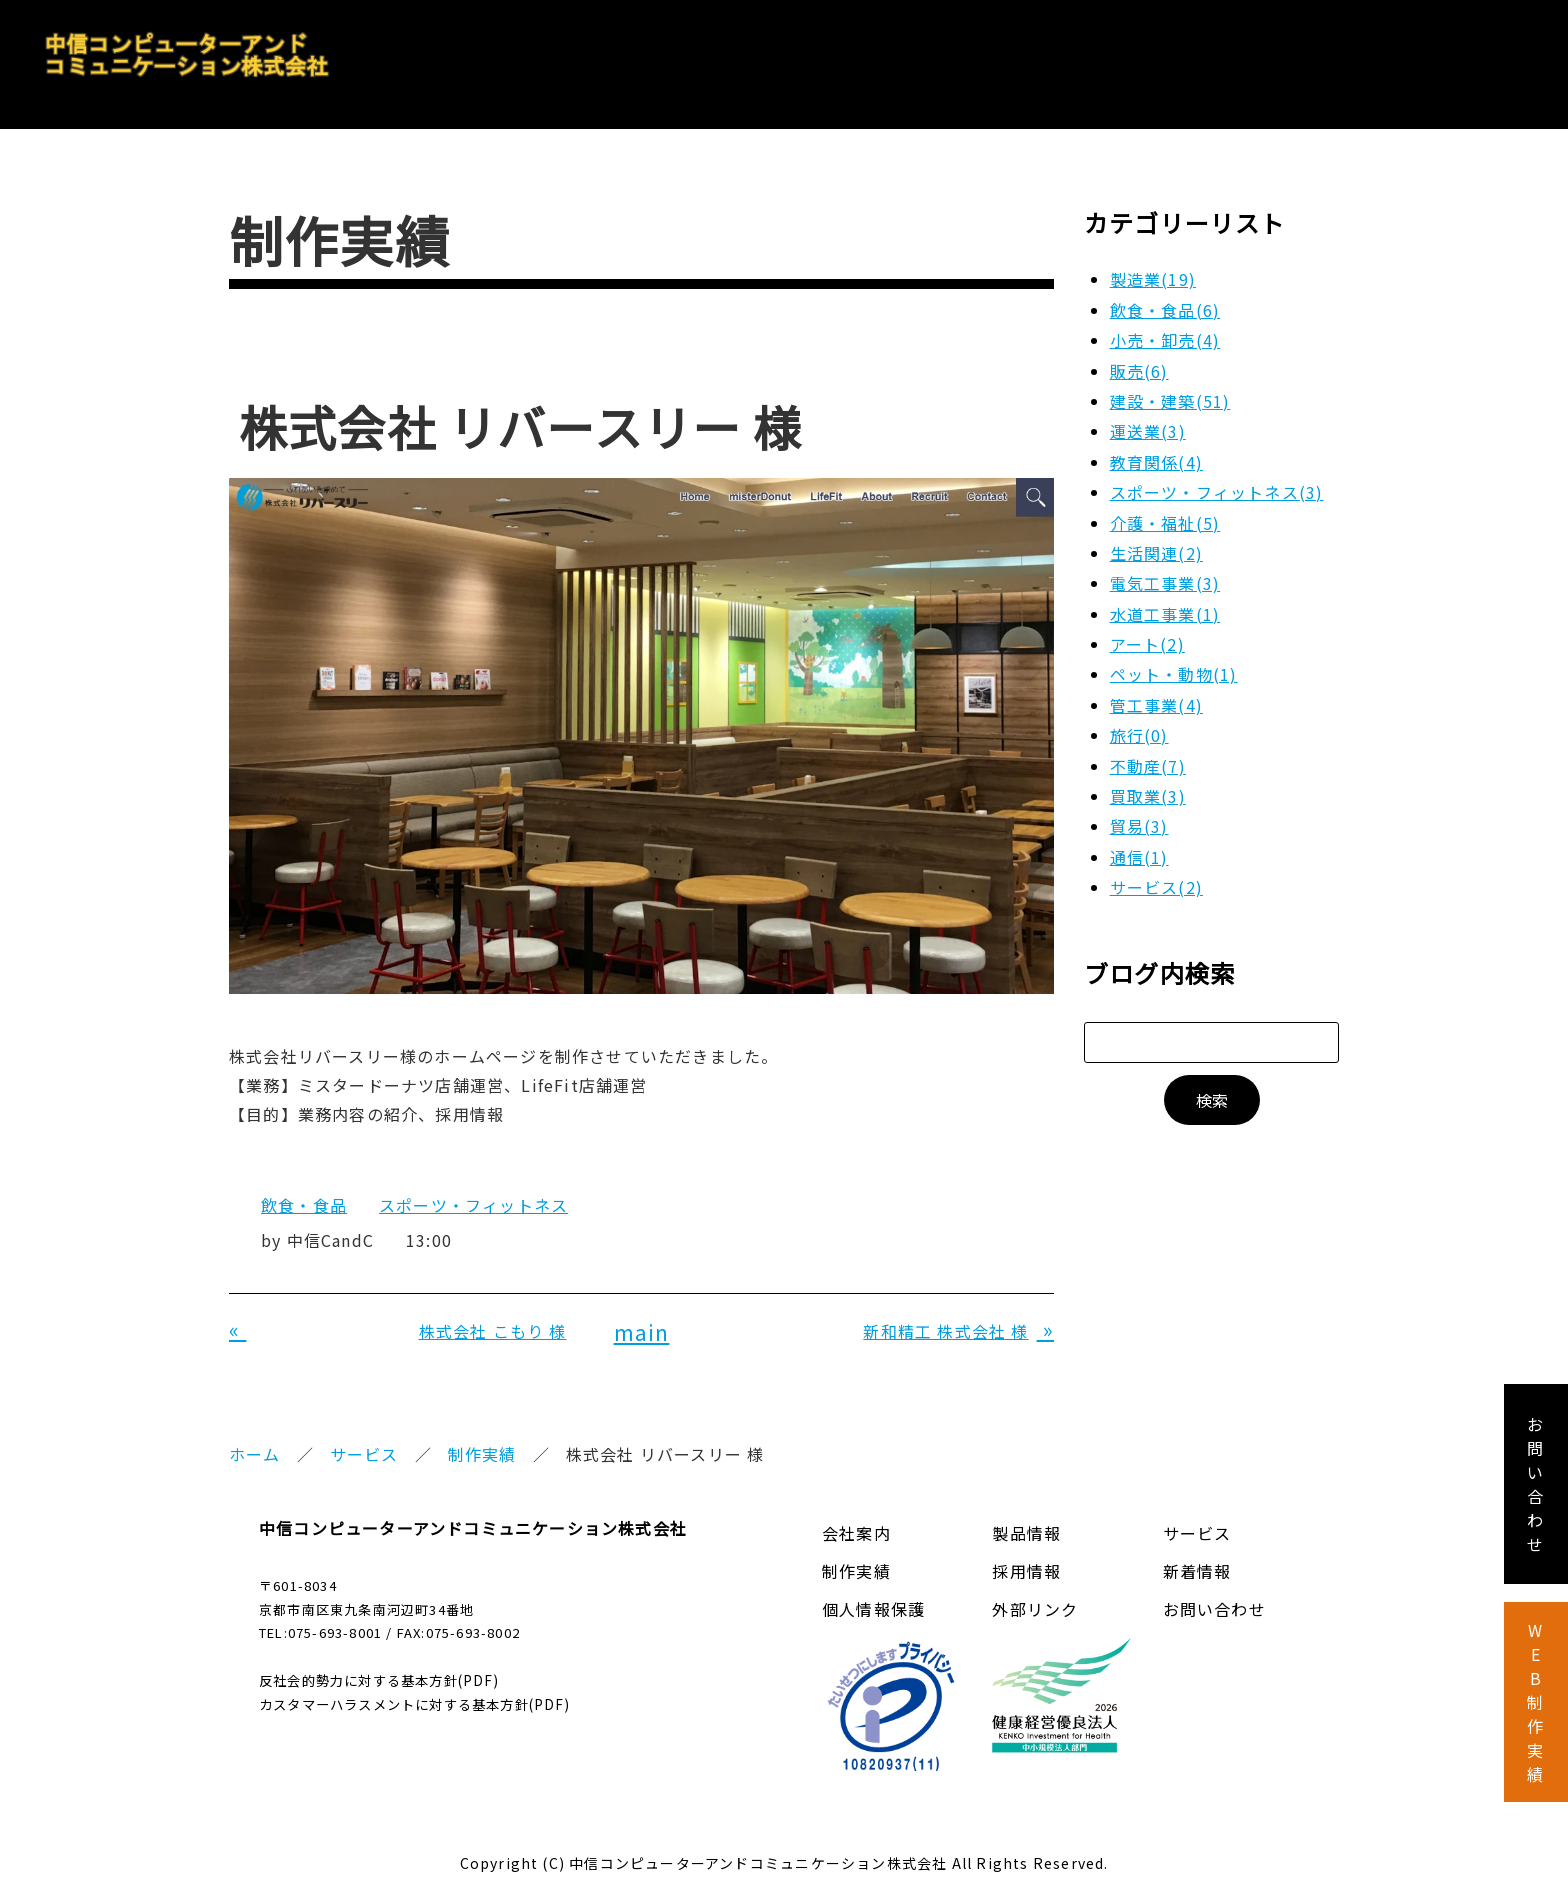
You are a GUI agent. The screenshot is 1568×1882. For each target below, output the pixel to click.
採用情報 (1334, 51)
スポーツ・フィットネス (473, 1193)
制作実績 (482, 1442)
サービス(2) (1156, 874)
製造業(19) (1153, 267)
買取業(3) (1148, 783)
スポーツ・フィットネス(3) (1217, 479)
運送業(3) (1148, 419)
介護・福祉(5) (1165, 510)
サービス (1209, 51)
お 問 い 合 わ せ (1535, 1484)
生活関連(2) (1156, 540)
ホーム (255, 1442)
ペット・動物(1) (1174, 662)
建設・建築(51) (1170, 388)
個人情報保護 (873, 1597)
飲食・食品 (304, 1193)
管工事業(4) (1156, 692)
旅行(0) (1139, 722)
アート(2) (1147, 631)
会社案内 (960, 51)
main (642, 1319)
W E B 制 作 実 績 (1535, 1702)
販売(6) (1139, 358)
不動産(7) (1148, 753)
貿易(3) (1139, 814)
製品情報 (1084, 51)
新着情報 (1197, 1558)
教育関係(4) (1156, 449)
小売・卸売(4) (1165, 327)
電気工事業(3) (1165, 571)
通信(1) (1139, 844)
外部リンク (1035, 1597)
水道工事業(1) (1165, 601)
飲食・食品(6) (1165, 297)
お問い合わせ (1478, 51)
